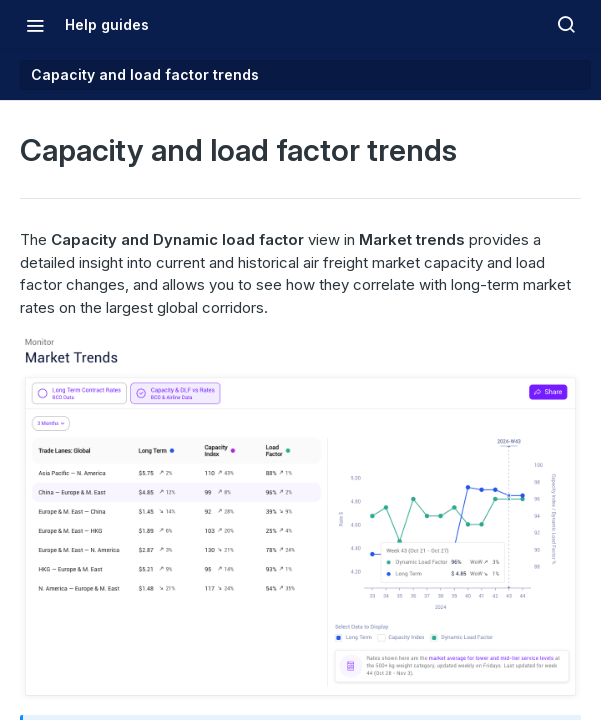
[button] (300, 517)
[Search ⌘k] (566, 25)
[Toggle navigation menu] (35, 25)
